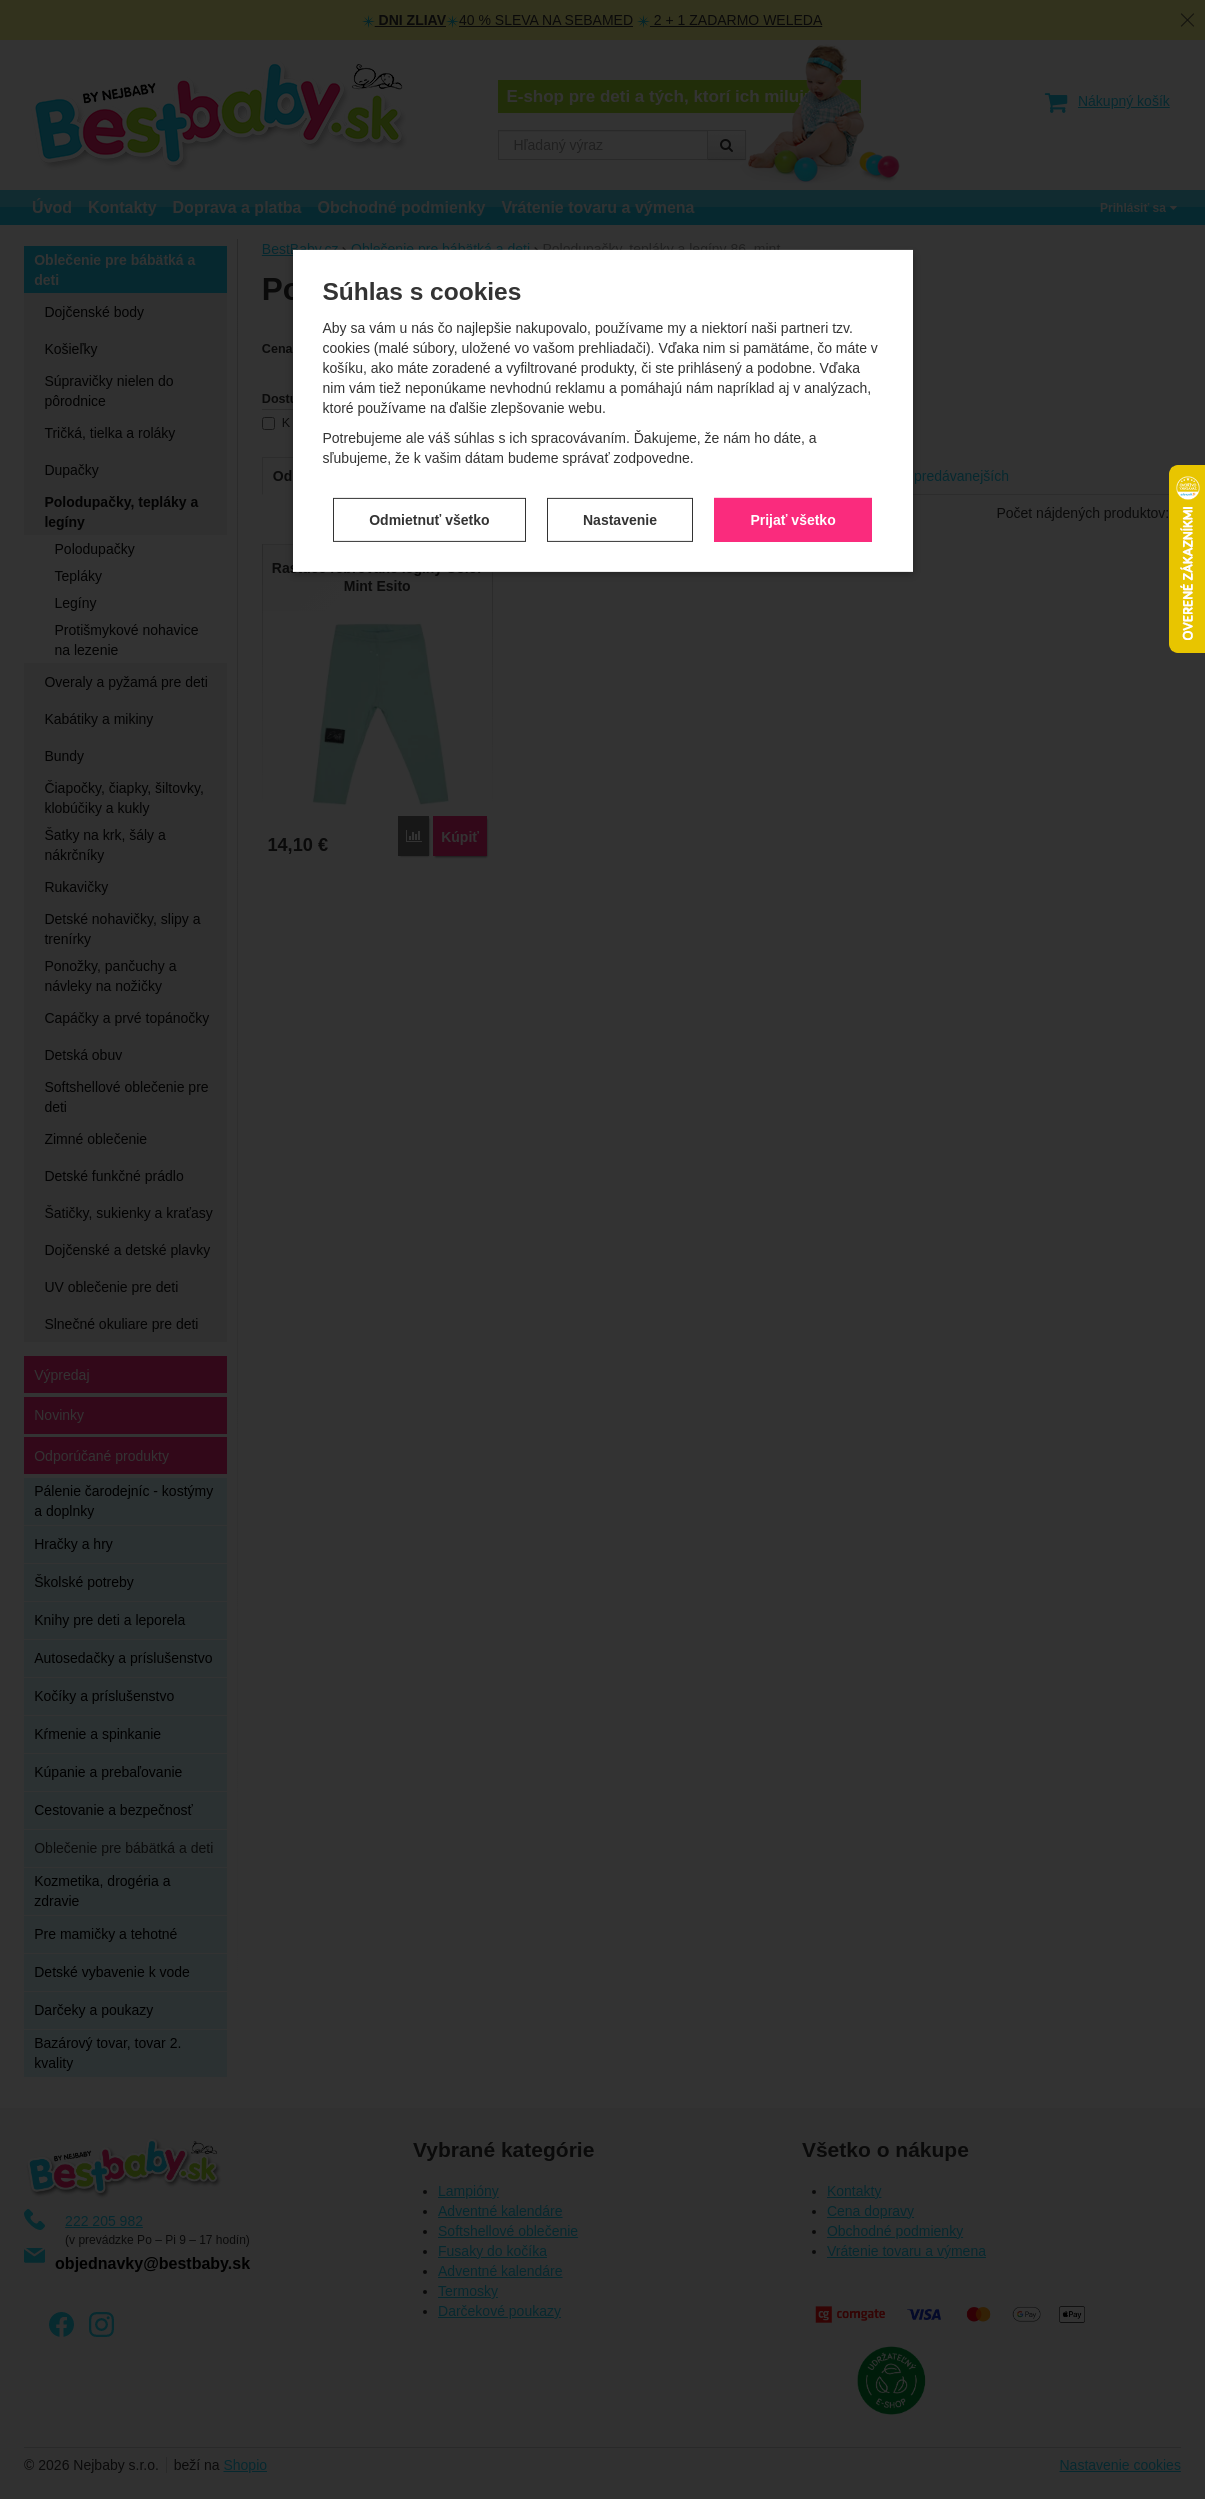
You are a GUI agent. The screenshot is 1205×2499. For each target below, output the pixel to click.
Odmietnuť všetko (429, 452)
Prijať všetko (792, 452)
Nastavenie (620, 452)
